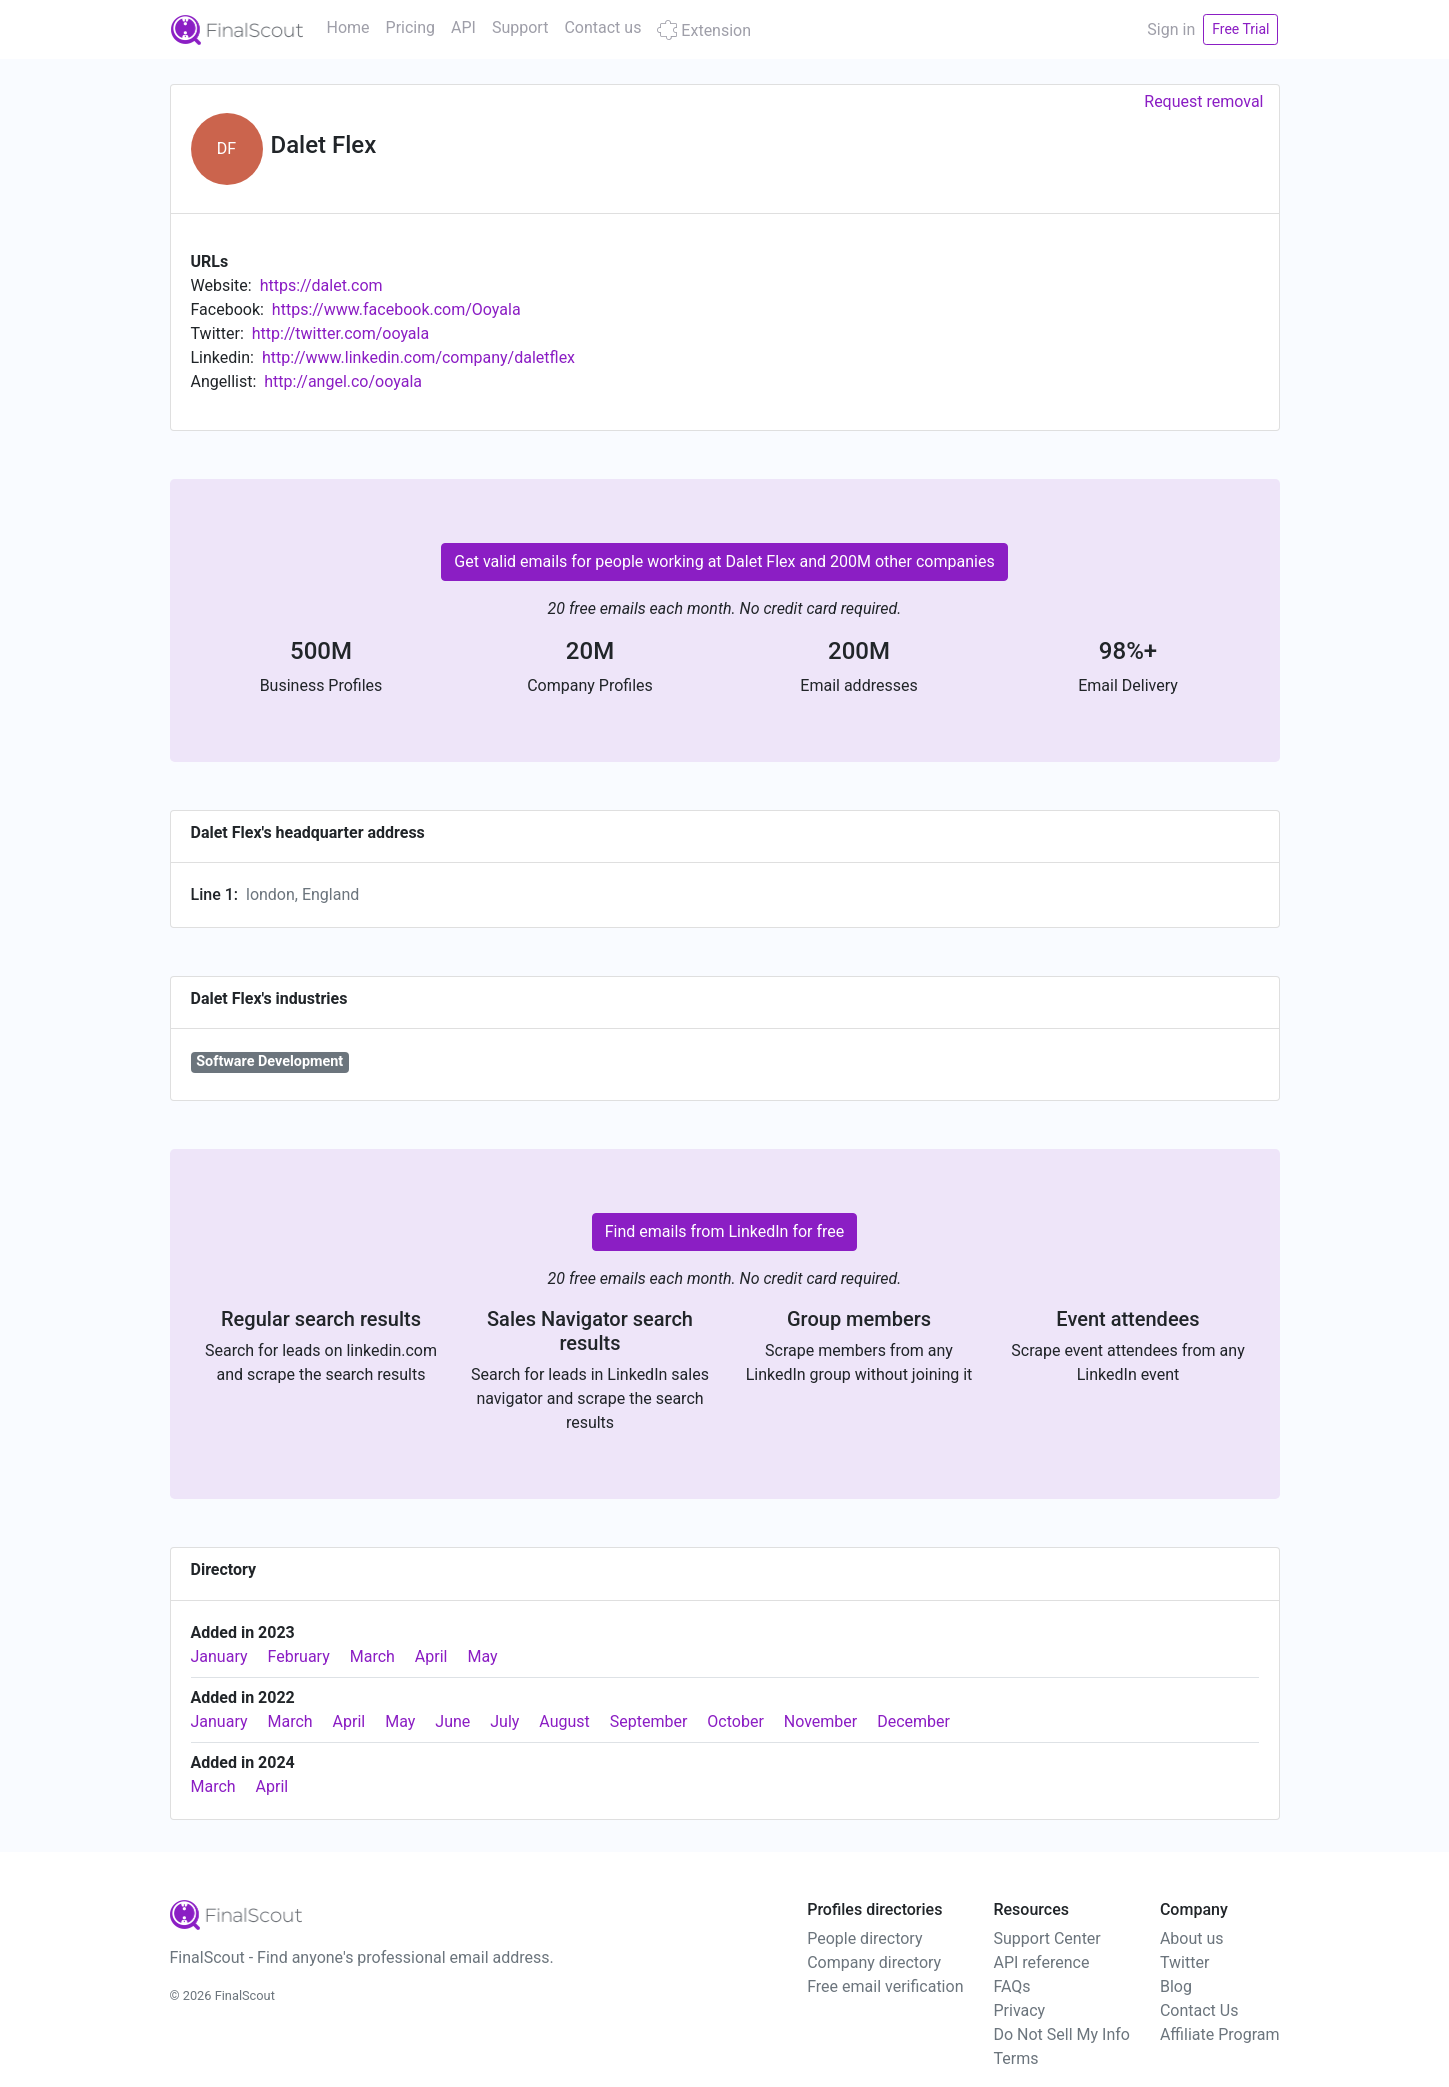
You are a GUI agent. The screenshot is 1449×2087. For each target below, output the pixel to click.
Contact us (602, 27)
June (452, 1721)
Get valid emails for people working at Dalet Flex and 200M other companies (724, 561)
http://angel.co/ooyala (343, 381)
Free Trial (1240, 29)
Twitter (1184, 1962)
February (299, 1656)
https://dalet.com (321, 285)
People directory (864, 1938)
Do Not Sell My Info (1061, 2034)
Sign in (1171, 29)
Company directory (874, 1962)
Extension (704, 30)
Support (520, 27)
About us (1192, 1938)
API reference (1041, 1962)
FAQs (1011, 1986)
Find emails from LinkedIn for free (725, 1231)
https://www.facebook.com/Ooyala (396, 309)
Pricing (411, 27)
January (219, 1656)
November (820, 1721)
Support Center (1046, 1938)
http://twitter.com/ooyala (340, 333)
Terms (1015, 2058)
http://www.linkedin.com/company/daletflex (418, 357)
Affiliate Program (1220, 2034)
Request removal (1203, 101)
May (482, 1656)
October (735, 1721)
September (649, 1721)
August (564, 1721)
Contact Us (1199, 2010)
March (372, 1656)
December (913, 1721)
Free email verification (885, 1986)
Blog (1176, 1986)
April (431, 1656)
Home (348, 27)
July (504, 1721)
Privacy (1019, 2010)
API (463, 27)
